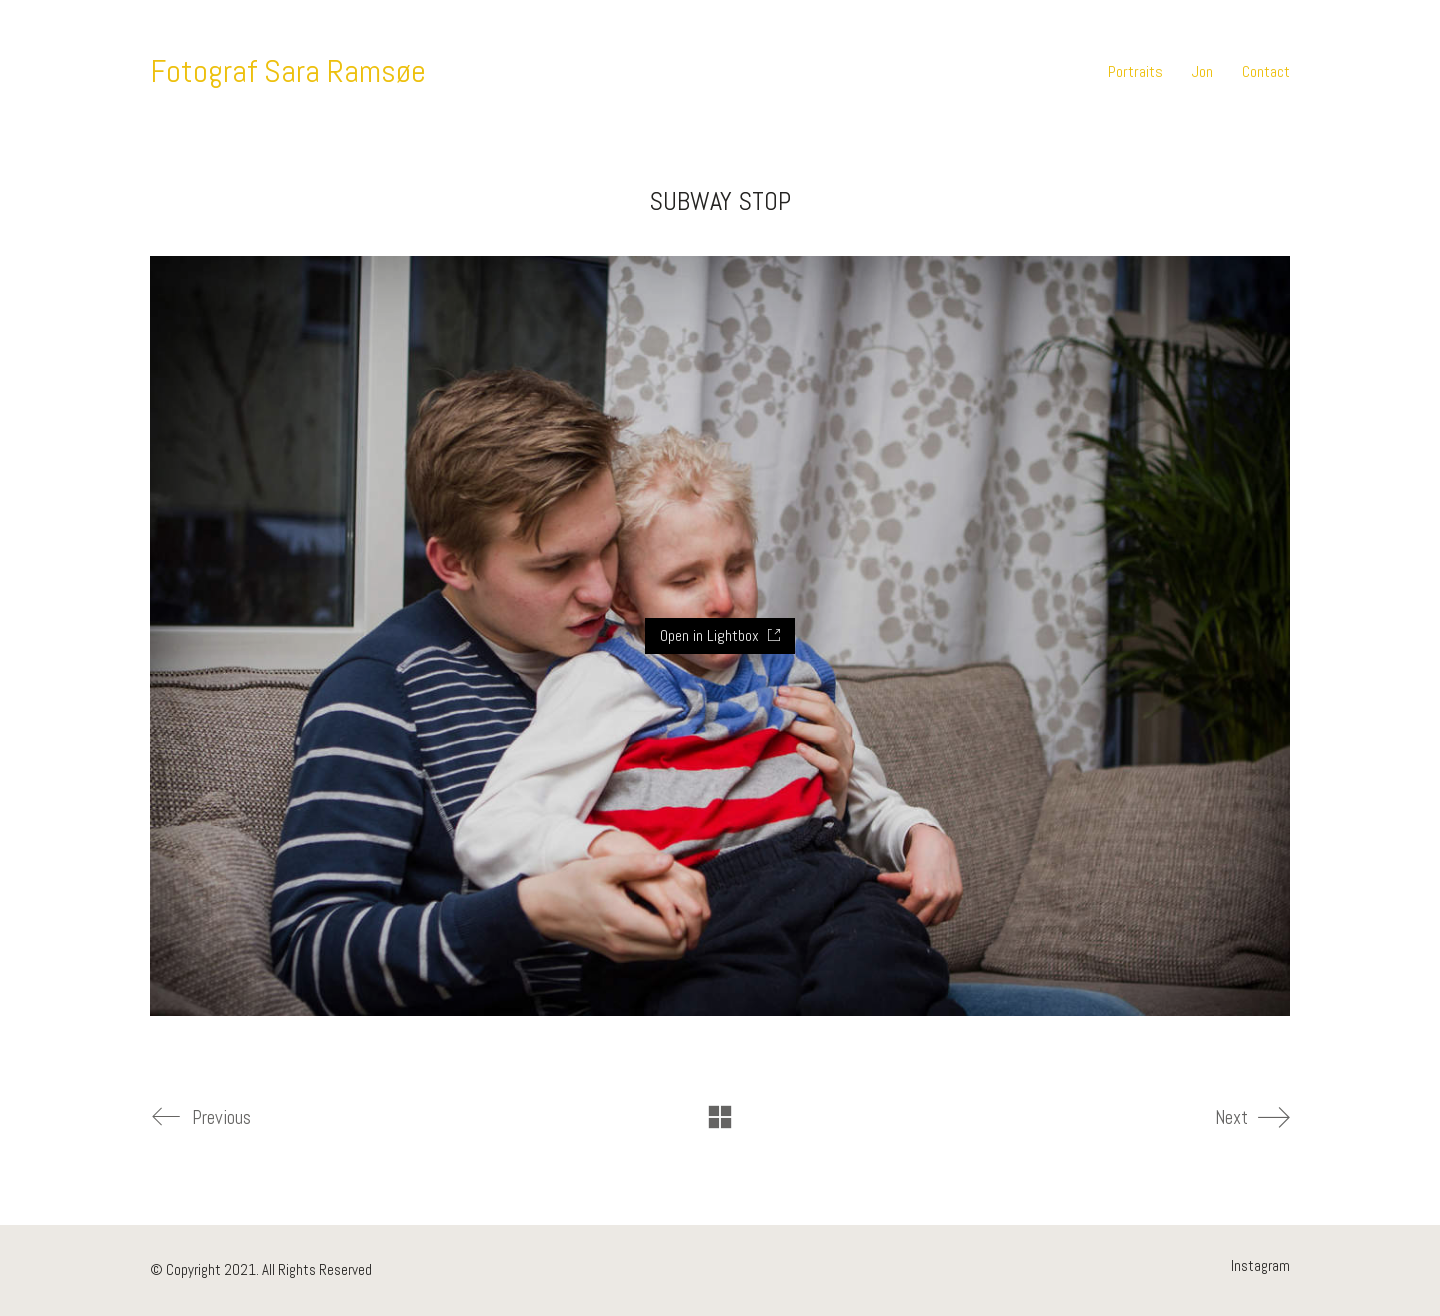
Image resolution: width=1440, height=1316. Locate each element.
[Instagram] (1260, 1266)
